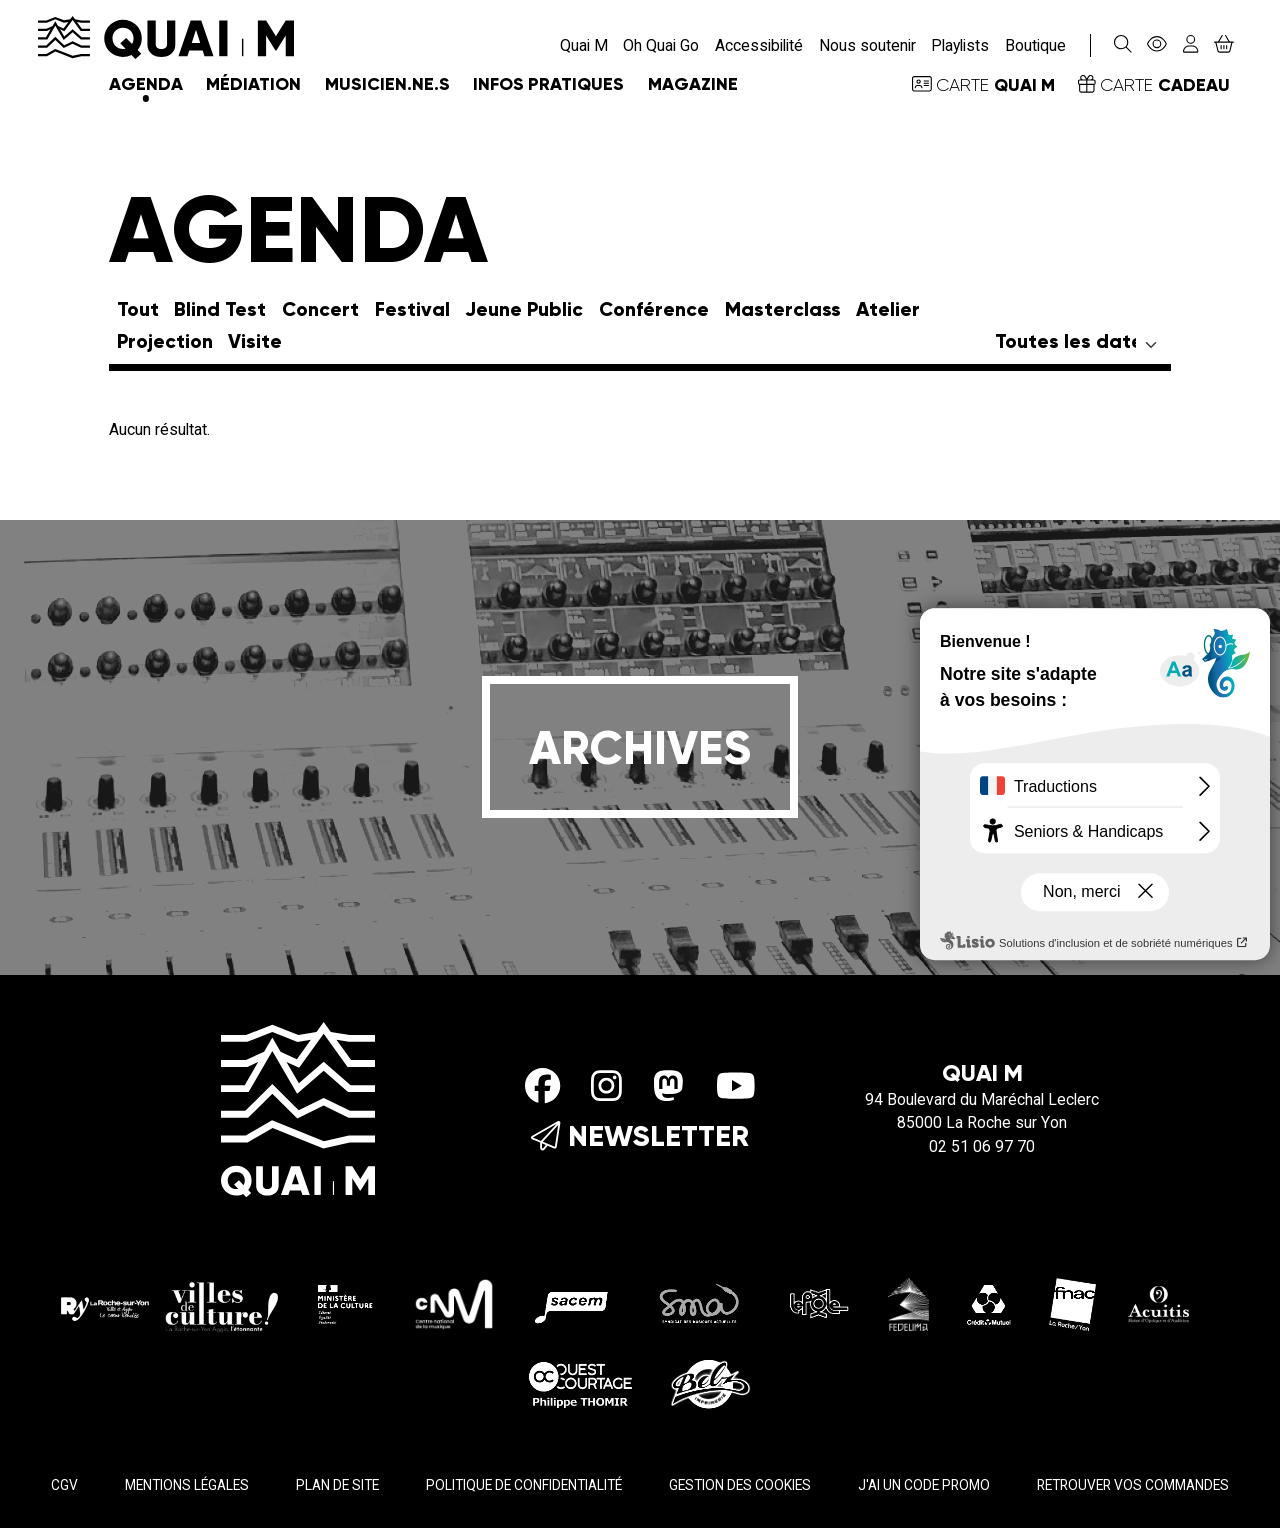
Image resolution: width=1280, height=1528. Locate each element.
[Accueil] (166, 36)
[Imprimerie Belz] (711, 1382)
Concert (320, 310)
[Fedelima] (908, 1303)
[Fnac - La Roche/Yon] (1072, 1303)
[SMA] (700, 1303)
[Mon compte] (1190, 45)
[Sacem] (574, 1303)
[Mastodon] (668, 1086)
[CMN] (454, 1303)
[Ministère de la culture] (346, 1303)
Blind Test (220, 310)
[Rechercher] (1122, 45)
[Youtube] (736, 1086)
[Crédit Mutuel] (989, 1303)
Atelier (888, 310)
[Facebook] (542, 1086)
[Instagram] (606, 1086)
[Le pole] (817, 1303)
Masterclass (783, 310)
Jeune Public (524, 310)
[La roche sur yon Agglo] (169, 1303)
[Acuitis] (1158, 1303)
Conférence (654, 310)
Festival (412, 310)
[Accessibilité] (1157, 45)
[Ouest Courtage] (581, 1382)
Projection (165, 342)
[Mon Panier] (1223, 45)
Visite (255, 342)
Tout (138, 310)
